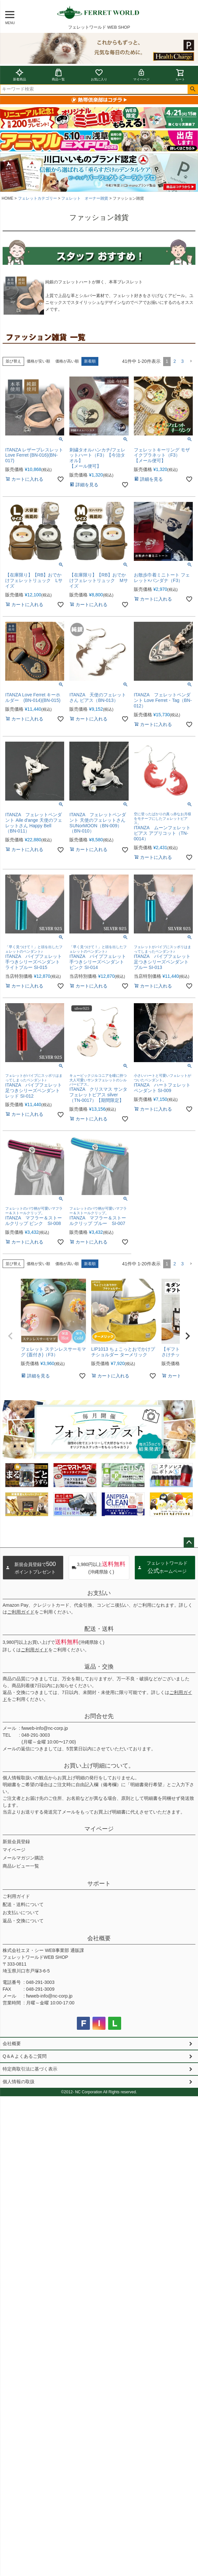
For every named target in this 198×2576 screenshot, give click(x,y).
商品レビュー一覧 (21, 1866)
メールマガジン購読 (23, 1857)
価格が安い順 (38, 361)
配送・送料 (99, 1629)
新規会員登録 (16, 1841)
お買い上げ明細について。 (99, 1765)
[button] (190, 361)
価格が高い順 (67, 361)
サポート (99, 1883)
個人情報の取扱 (19, 2081)
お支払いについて (21, 1912)
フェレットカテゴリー (37, 198)
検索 (193, 89)
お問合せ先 (99, 1716)
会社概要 (99, 1938)
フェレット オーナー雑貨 (84, 198)
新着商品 (19, 74)
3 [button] (182, 361)
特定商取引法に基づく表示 (30, 2068)
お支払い (99, 1593)
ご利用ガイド (21, 1612)
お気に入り (99, 74)
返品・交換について (23, 1920)
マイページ (141, 74)
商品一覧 (58, 74)
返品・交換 (99, 1666)
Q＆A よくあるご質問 (25, 2056)
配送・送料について (23, 1904)
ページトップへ (189, 1542)
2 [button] (174, 361)
